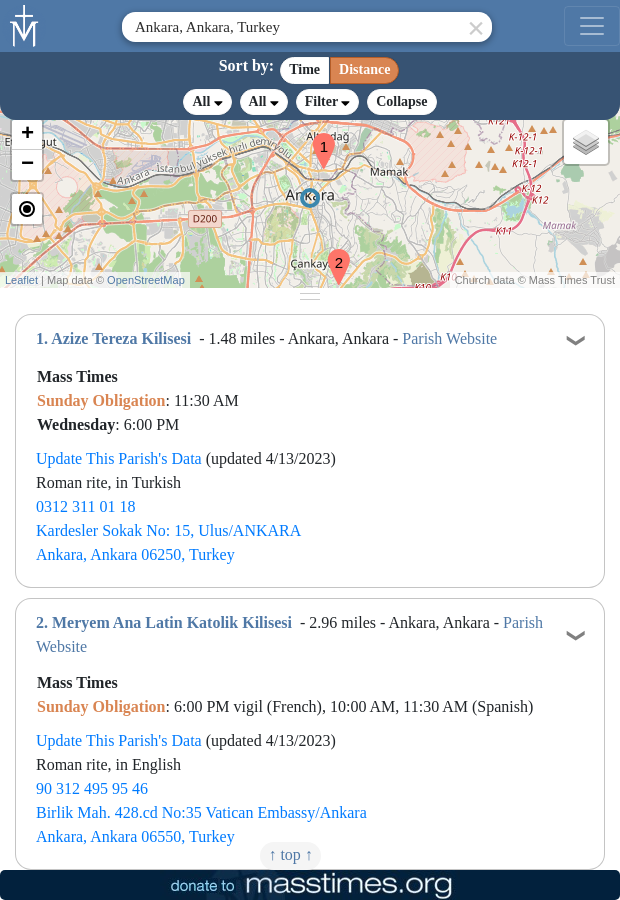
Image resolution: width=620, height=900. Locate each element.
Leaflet (21, 280)
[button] (316, 138)
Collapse (401, 101)
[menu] (592, 26)
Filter (327, 101)
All (207, 102)
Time (304, 69)
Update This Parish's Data (119, 458)
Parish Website (449, 338)
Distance (364, 69)
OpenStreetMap (146, 280)
